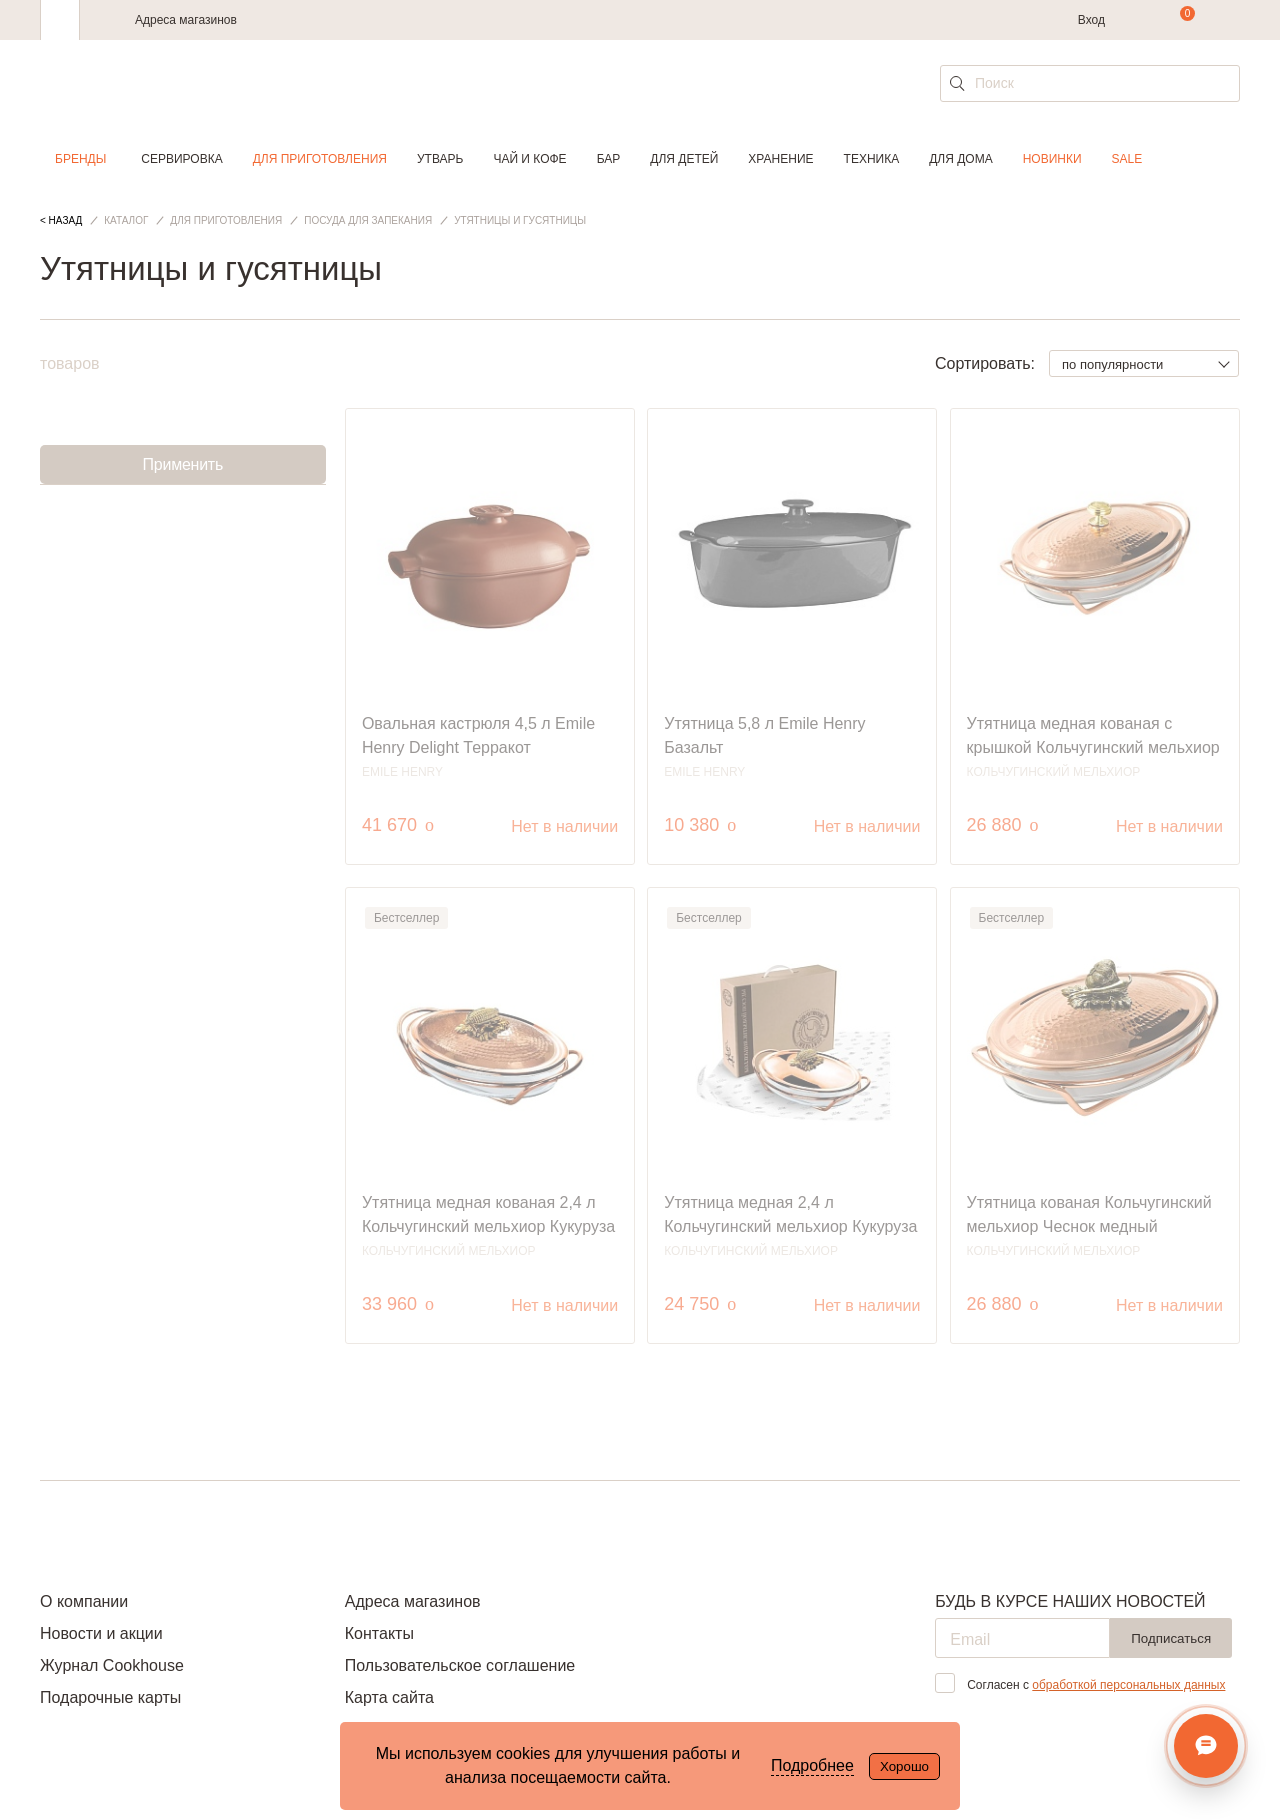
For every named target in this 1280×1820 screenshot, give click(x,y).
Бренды (80, 159)
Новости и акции (101, 1633)
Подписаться (1171, 1638)
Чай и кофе (529, 159)
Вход (1091, 20)
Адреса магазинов (186, 20)
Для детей (684, 159)
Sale (1127, 159)
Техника (872, 159)
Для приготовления (320, 159)
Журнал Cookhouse (112, 1665)
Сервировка (181, 159)
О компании (84, 1601)
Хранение (780, 159)
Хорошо (904, 1766)
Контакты (379, 1633)
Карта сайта (389, 1697)
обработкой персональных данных (1128, 1685)
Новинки (1052, 159)
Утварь (440, 159)
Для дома (960, 159)
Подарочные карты (110, 1697)
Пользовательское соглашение (460, 1665)
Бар (609, 159)
